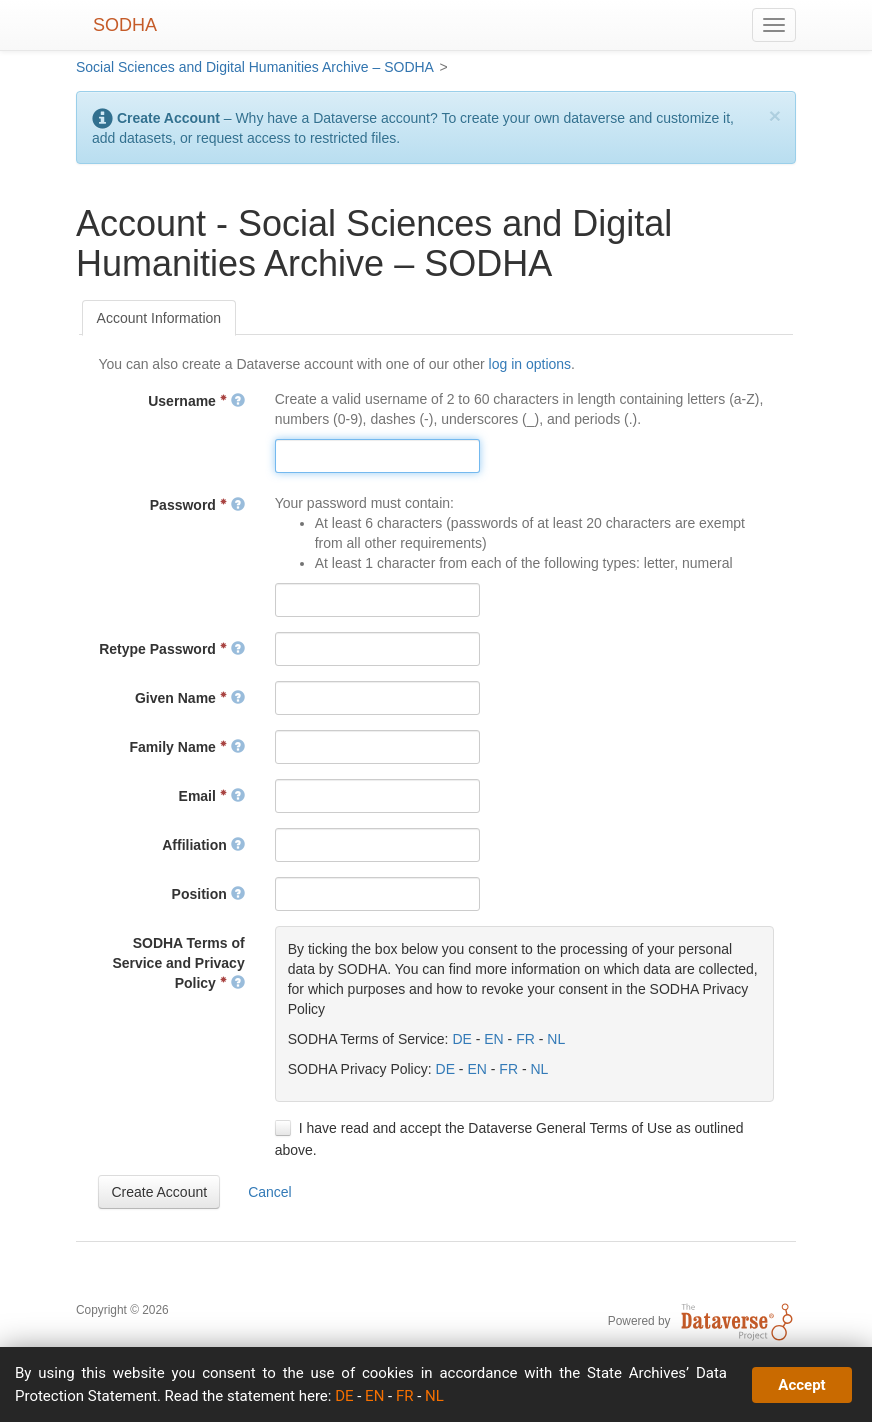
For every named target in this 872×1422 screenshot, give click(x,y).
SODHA (125, 25)
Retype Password (172, 649)
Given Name (190, 698)
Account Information (159, 318)
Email (212, 796)
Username (196, 401)
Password (197, 505)
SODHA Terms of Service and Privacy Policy (178, 963)
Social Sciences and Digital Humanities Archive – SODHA (255, 67)
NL (556, 1039)
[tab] (159, 318)
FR (525, 1039)
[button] (159, 1192)
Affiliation (203, 845)
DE (461, 1039)
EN (493, 1039)
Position (208, 894)
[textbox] (377, 456)
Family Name (187, 747)
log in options (530, 364)
